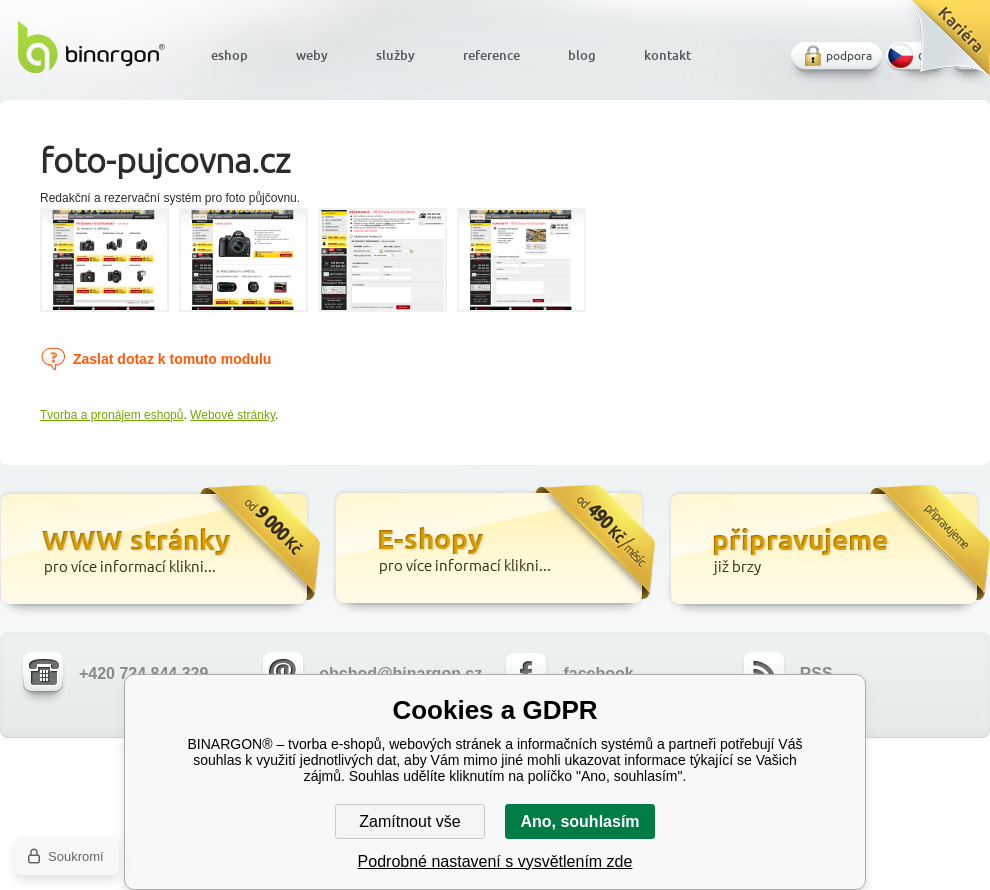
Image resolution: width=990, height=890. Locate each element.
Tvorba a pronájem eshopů (111, 415)
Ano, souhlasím (579, 821)
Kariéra (943, 45)
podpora (849, 55)
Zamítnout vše (409, 821)
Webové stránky (232, 415)
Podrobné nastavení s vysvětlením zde (495, 861)
